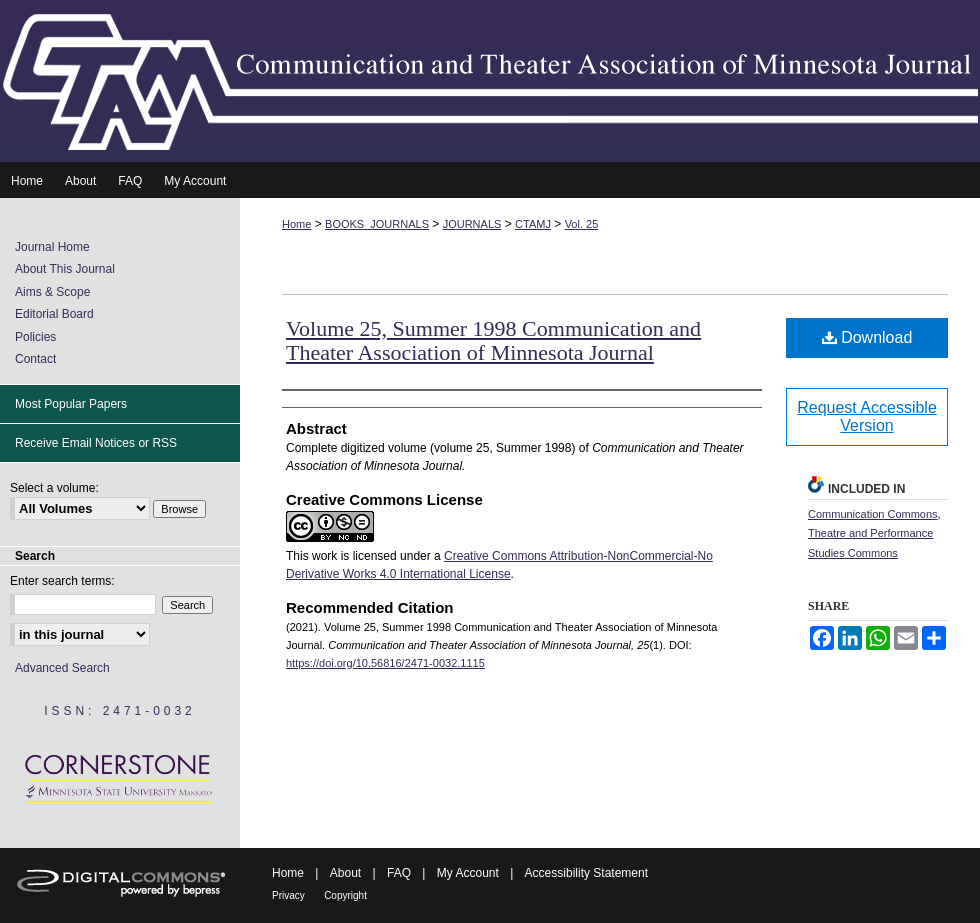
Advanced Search (62, 668)
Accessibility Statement (586, 873)
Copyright (345, 895)
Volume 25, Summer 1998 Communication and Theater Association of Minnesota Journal (493, 340)
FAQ (399, 873)
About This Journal (65, 269)
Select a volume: (54, 488)
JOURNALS (472, 224)
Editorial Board (54, 314)
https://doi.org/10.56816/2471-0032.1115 (385, 663)
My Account (468, 873)
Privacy (288, 895)
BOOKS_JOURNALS (377, 224)
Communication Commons (873, 514)
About (345, 873)
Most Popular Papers (71, 404)
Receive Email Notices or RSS (96, 443)
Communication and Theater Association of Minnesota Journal (490, 81)
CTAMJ (533, 224)
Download (867, 337)
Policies (35, 337)
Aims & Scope (52, 292)
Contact (35, 359)
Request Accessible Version (867, 416)
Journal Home (52, 247)
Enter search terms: (62, 581)
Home (296, 224)
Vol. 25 (582, 224)
